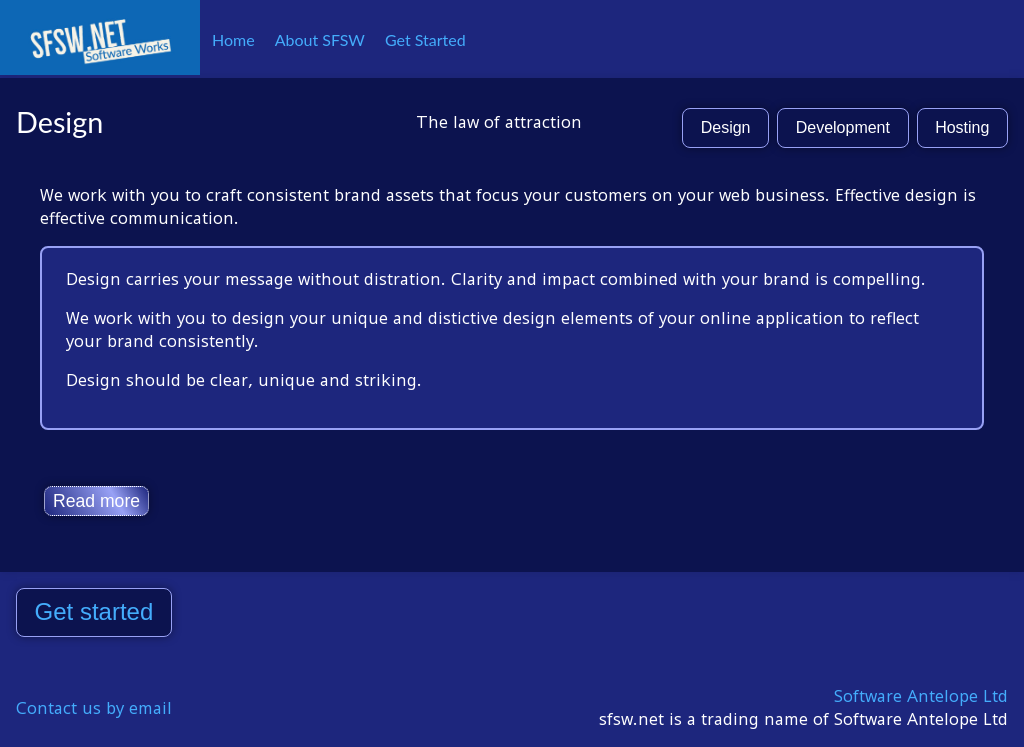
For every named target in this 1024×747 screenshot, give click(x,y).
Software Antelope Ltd (921, 696)
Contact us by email (94, 708)
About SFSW (320, 39)
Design (726, 127)
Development (843, 127)
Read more (96, 501)
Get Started (425, 39)
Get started (94, 611)
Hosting (962, 127)
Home (233, 39)
